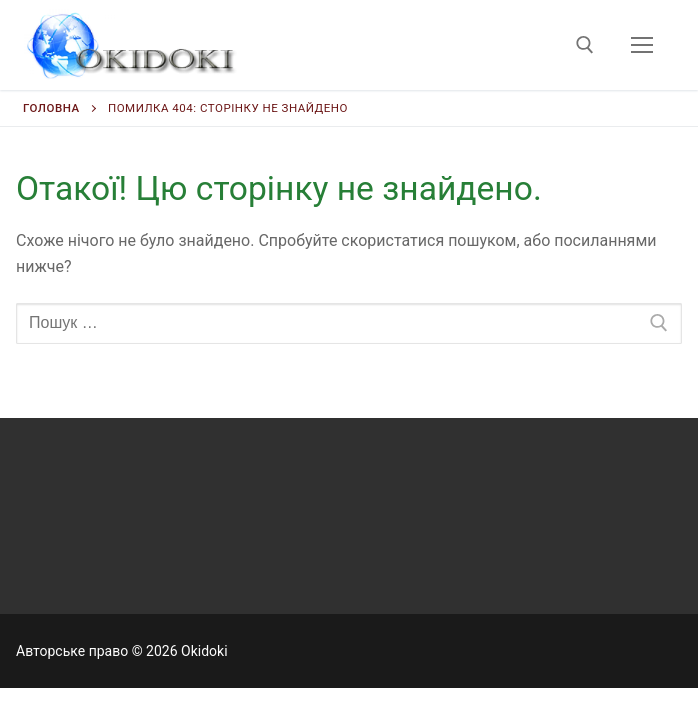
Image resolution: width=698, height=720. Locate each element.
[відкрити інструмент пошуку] (585, 45)
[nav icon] (642, 45)
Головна (51, 108)
